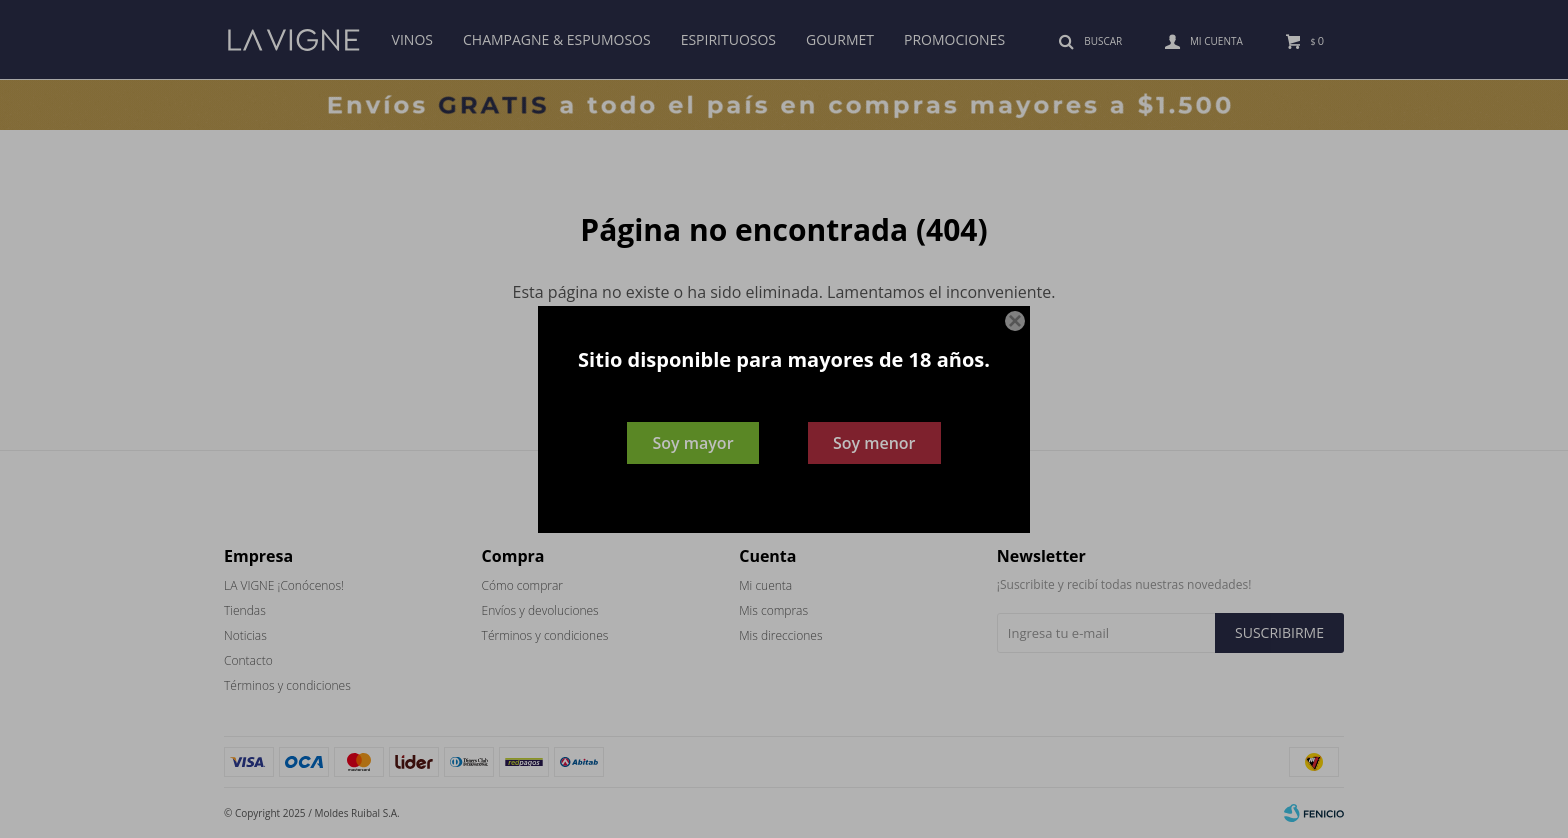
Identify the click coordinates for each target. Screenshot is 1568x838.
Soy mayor (692, 443)
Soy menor (874, 443)
